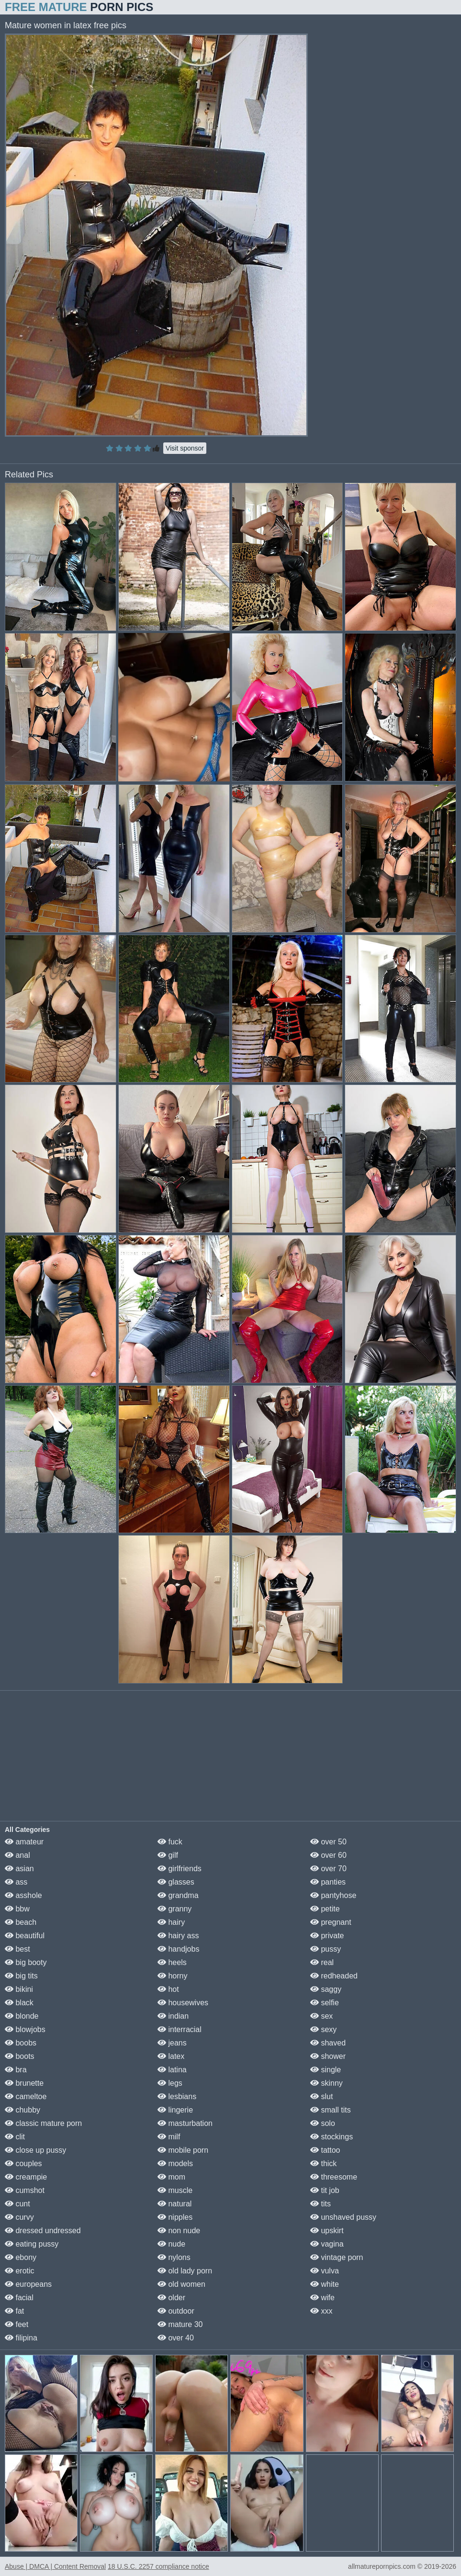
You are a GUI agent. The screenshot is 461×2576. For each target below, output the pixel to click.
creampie (26, 2177)
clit (15, 2137)
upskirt (327, 2230)
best (17, 1949)
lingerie (175, 2110)
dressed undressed (43, 2230)
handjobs (178, 1949)
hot (168, 1989)
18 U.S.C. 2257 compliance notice (158, 2566)
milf (168, 2137)
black (19, 2003)
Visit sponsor (185, 448)
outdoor (175, 2311)
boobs (20, 2043)
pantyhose (333, 1895)
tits (320, 2204)
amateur (24, 1842)
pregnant (330, 1922)
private (327, 1936)
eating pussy (31, 2244)
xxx (321, 2311)
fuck (169, 1842)
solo (322, 2123)
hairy (171, 1922)
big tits (21, 1976)
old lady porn (184, 2271)
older (171, 2298)
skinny (326, 2083)
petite (325, 1909)
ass (16, 1882)
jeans (172, 2043)
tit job (324, 2190)
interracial (179, 2029)
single (325, 2070)
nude (171, 2244)
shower (328, 2056)
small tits (330, 2110)
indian (173, 2016)
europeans (28, 2284)
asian (19, 1868)
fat (14, 2311)
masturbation (185, 2123)
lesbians (176, 2096)
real (322, 1962)
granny (174, 1909)
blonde (22, 2016)
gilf (167, 1855)
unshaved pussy (343, 2217)
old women (181, 2284)
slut (321, 2096)
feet (16, 2324)
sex (321, 2016)
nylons (174, 2257)
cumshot (25, 2190)
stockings (331, 2137)
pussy (325, 1949)
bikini (19, 1989)
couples (23, 2163)
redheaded (334, 1976)
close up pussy (35, 2150)
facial (19, 2298)
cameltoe (25, 2096)
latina (172, 2070)
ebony (20, 2257)
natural (174, 2204)
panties (328, 1882)
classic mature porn (43, 2123)
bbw (17, 1909)
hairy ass (178, 1936)
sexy (323, 2029)
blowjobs (25, 2029)
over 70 (328, 1868)
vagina (327, 2244)
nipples (174, 2217)
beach (20, 1922)
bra (16, 2070)
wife (322, 2298)
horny (172, 1976)
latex (170, 2056)
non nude (178, 2230)
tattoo (325, 2150)
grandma (178, 1895)
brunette (24, 2083)
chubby (22, 2110)
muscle (174, 2190)
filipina (21, 2338)
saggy (325, 1989)
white (324, 2284)
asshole (23, 1895)
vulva (324, 2271)
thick (323, 2163)
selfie (324, 2003)
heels (172, 1962)
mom (171, 2177)
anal (17, 1855)
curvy (19, 2217)
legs (169, 2083)
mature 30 (179, 2324)
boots (19, 2056)
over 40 (175, 2338)
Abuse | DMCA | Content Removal (55, 2566)
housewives (182, 2003)
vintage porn (336, 2257)
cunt (17, 2204)
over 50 (328, 1842)
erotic (19, 2271)
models (175, 2163)
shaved (328, 2043)
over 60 (328, 1855)
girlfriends (179, 1868)
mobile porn (182, 2150)
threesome (333, 2177)
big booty (25, 1962)
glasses (175, 1882)
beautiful (25, 1936)
